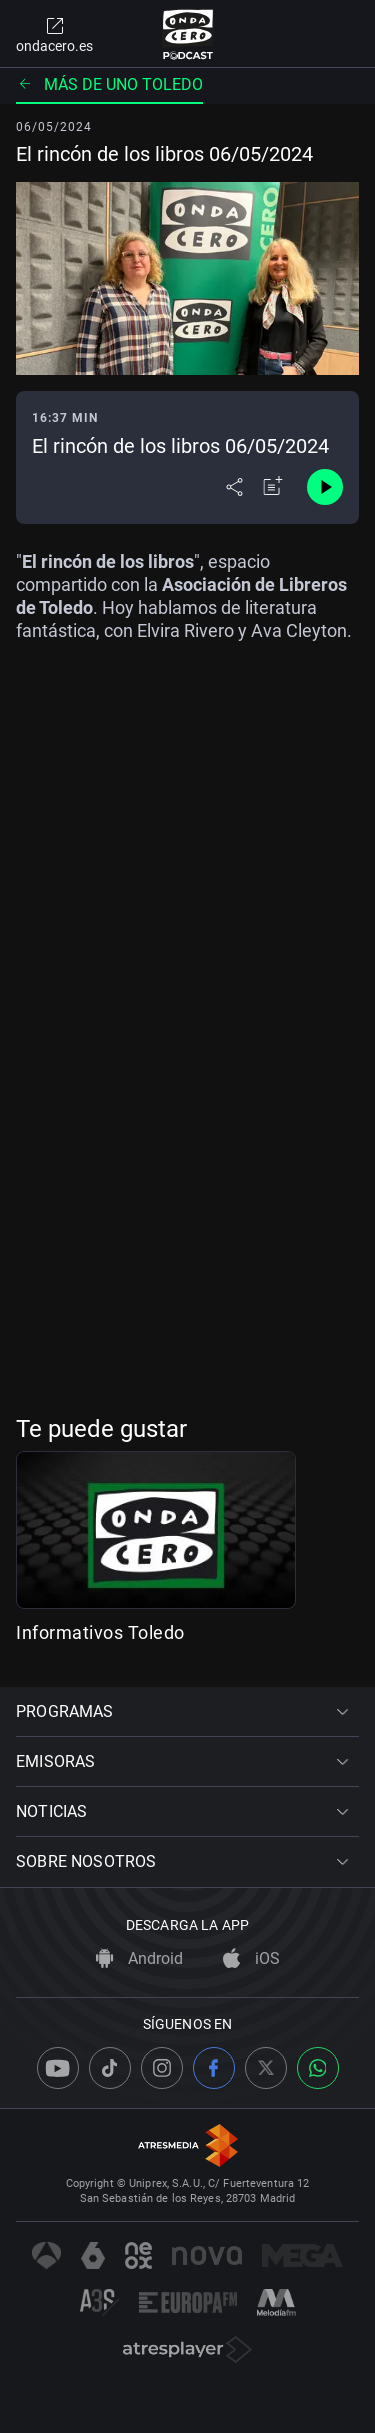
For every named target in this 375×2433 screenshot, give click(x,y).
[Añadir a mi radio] (273, 487)
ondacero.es (54, 34)
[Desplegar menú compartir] (234, 487)
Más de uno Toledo (109, 84)
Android (139, 1958)
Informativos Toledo (100, 1632)
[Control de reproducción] (325, 487)
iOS (251, 1958)
